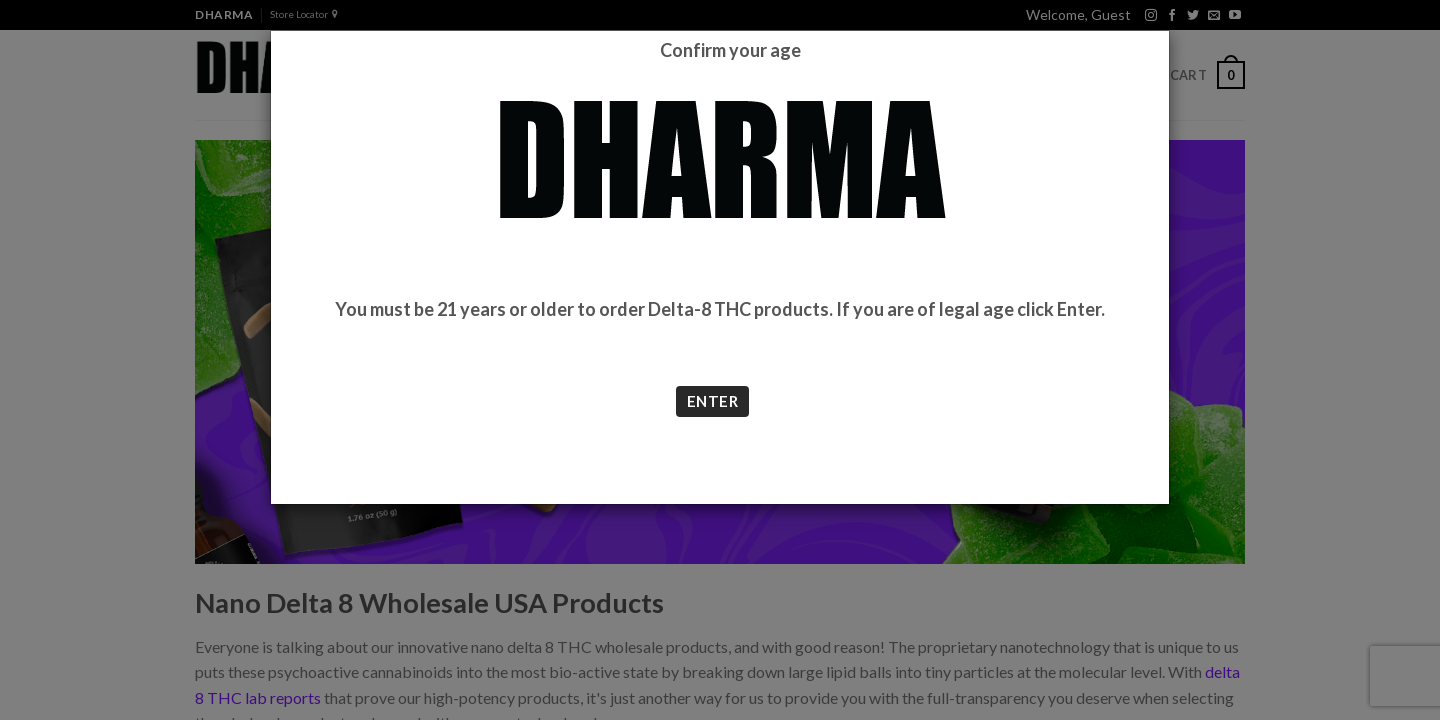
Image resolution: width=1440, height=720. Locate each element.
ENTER (712, 401)
